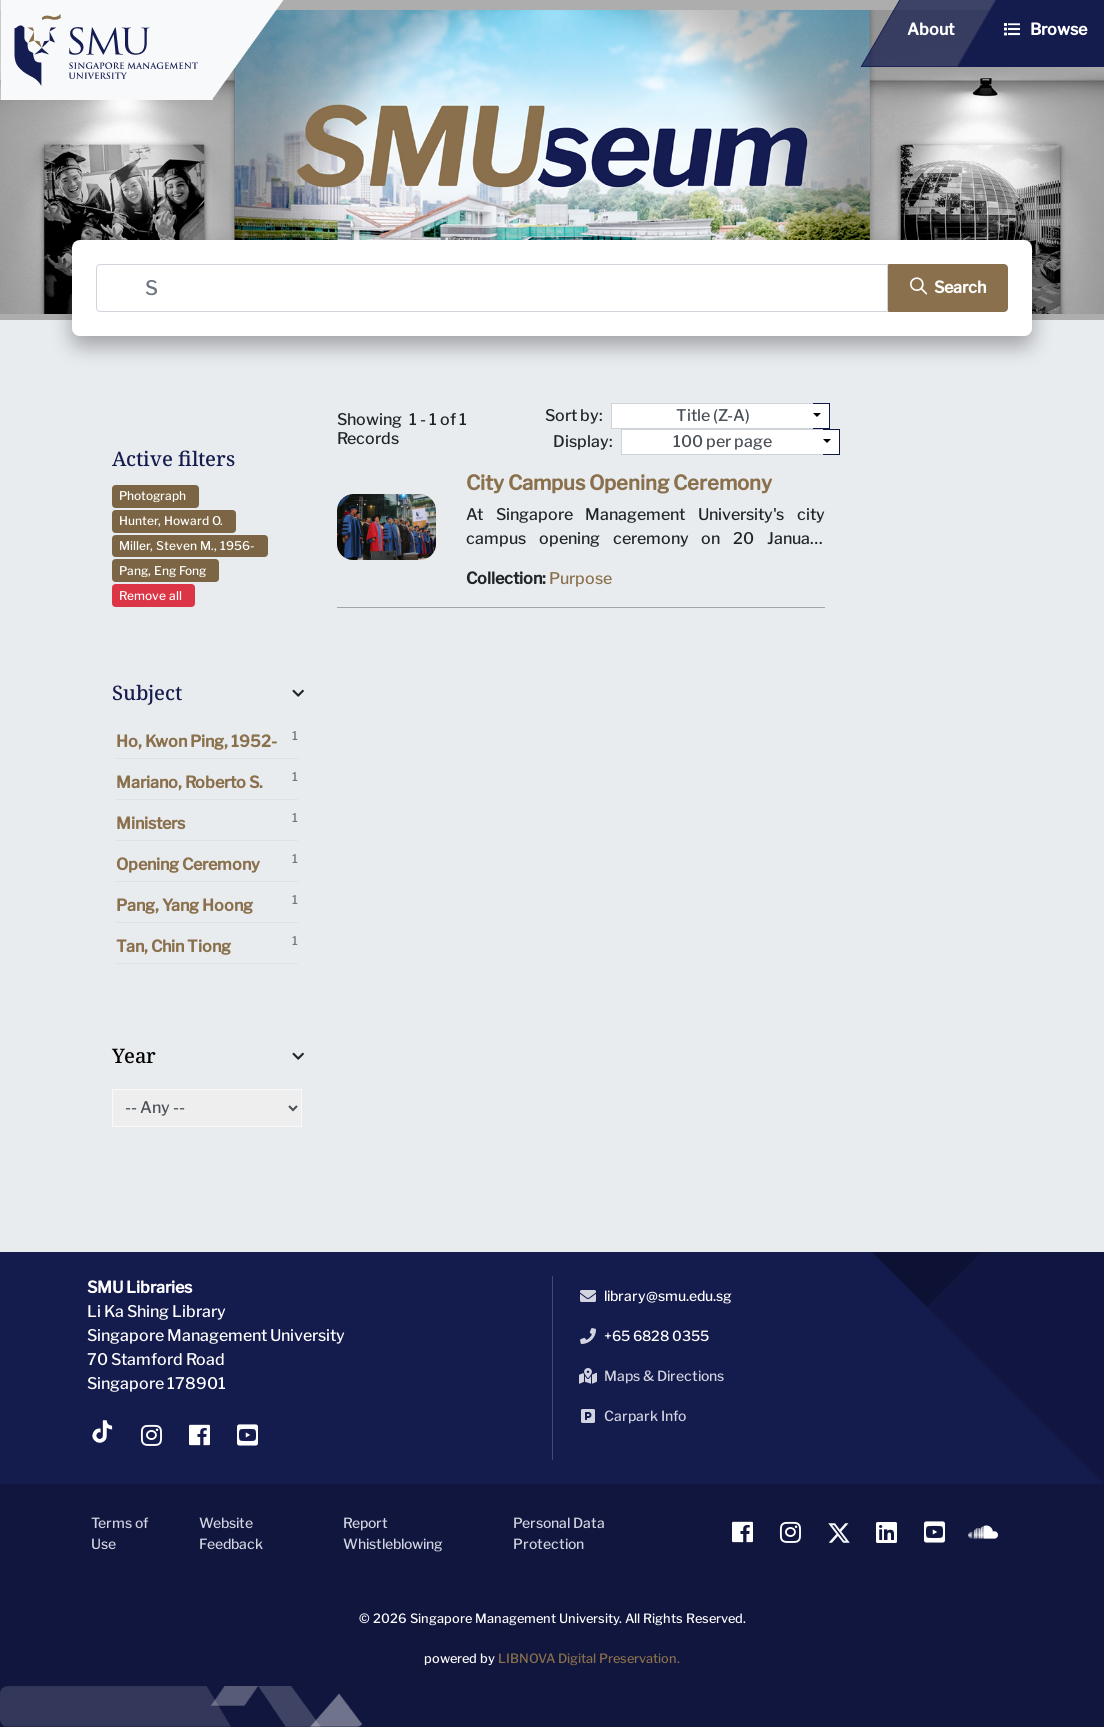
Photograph (155, 495)
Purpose (581, 582)
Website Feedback (231, 1533)
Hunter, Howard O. (174, 520)
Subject (147, 692)
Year (134, 1055)
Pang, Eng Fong (165, 570)
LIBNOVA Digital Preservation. (589, 1658)
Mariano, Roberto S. (207, 780)
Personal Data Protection (559, 1533)
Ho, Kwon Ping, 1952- (207, 739)
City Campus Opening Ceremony (618, 489)
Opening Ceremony (207, 862)
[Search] (493, 287)
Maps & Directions (648, 1376)
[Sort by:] (821, 416)
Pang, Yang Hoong (207, 903)
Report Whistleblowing (393, 1533)
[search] (941, 287)
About (930, 29)
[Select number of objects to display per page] (831, 442)
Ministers (207, 821)
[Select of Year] (207, 1108)
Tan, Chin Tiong (207, 944)
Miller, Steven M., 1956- (190, 545)
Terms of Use (119, 1533)
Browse (1058, 29)
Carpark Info (629, 1416)
